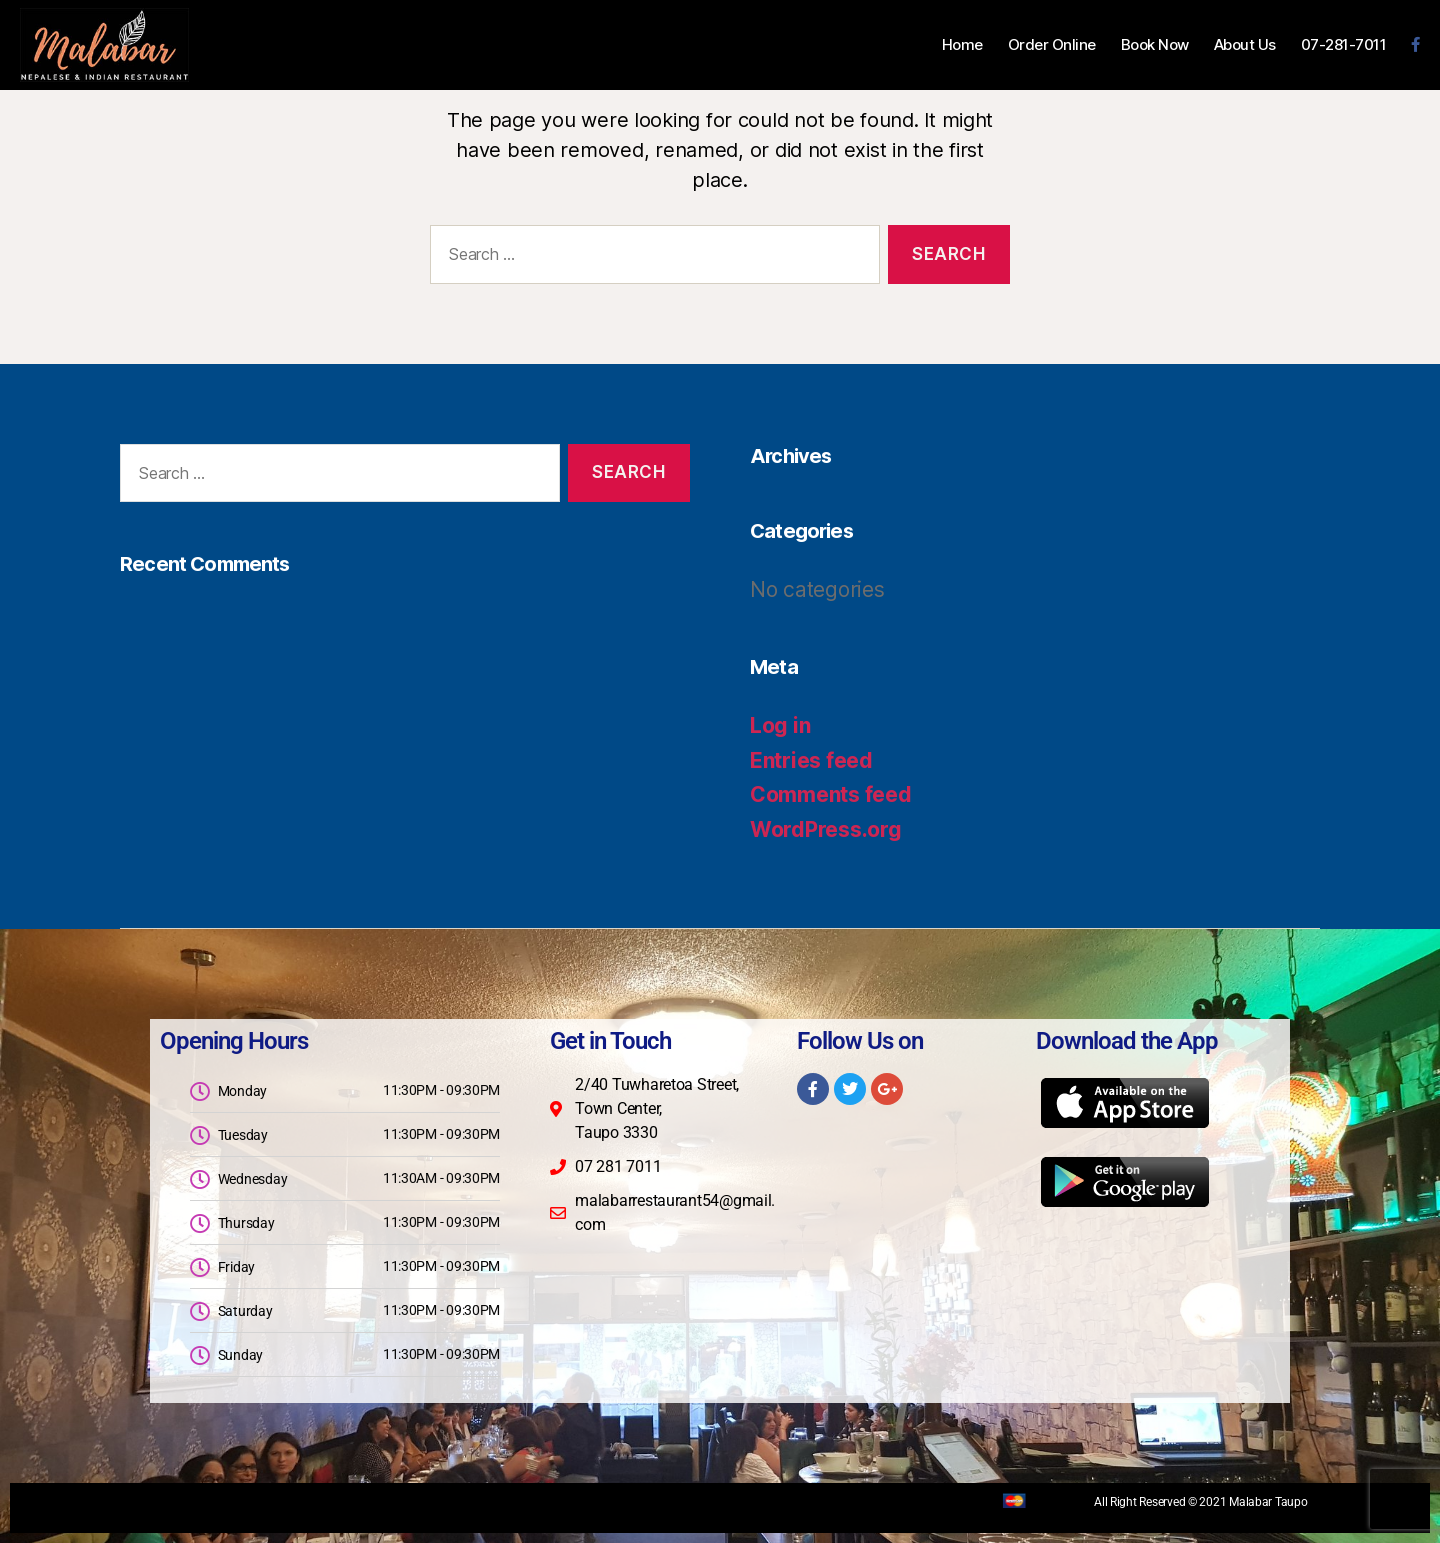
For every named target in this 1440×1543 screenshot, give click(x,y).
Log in (780, 725)
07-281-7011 (1344, 45)
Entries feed (811, 760)
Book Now (1155, 45)
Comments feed (831, 794)
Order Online (1052, 45)
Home (962, 45)
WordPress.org (826, 829)
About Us (1245, 45)
